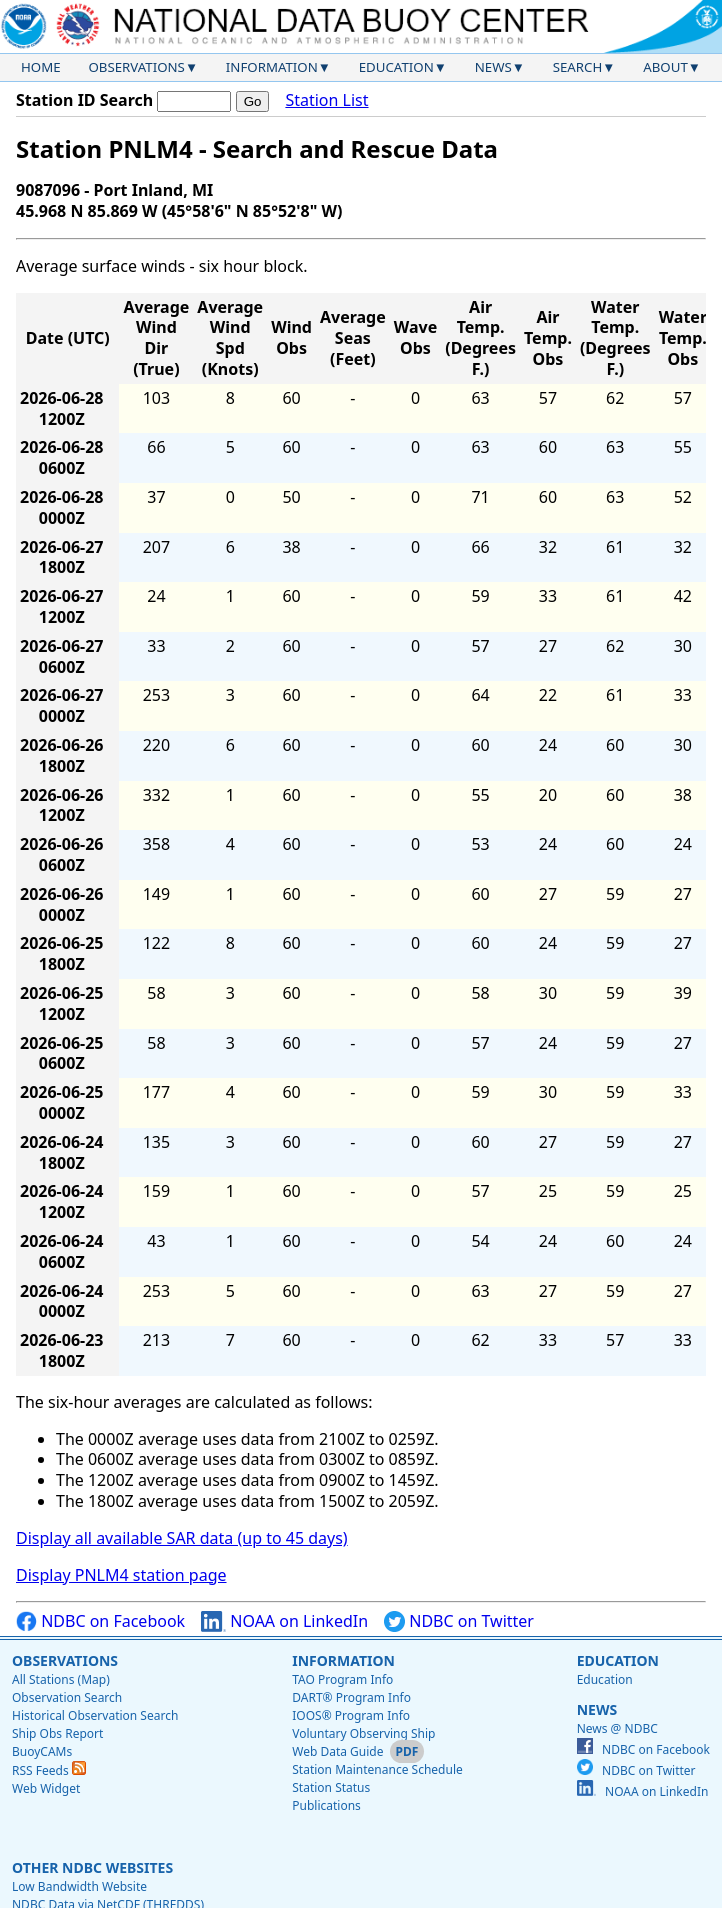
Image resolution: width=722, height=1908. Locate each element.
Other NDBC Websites (92, 1867)
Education (396, 67)
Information (272, 67)
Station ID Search (84, 100)
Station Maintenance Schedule (377, 1769)
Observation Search (67, 1697)
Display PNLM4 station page (121, 1575)
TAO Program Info (342, 1679)
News (493, 67)
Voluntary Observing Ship (363, 1733)
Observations (136, 67)
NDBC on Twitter (459, 1621)
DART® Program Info (351, 1697)
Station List (326, 100)
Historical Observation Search (95, 1715)
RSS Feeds (49, 1770)
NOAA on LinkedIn (284, 1621)
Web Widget (46, 1788)
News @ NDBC (617, 1728)
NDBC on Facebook (100, 1621)
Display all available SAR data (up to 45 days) (182, 1538)
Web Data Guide (337, 1751)
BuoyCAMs (42, 1751)
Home (41, 67)
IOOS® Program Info (351, 1715)
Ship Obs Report (57, 1733)
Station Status (331, 1787)
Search (578, 67)
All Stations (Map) (61, 1679)
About (665, 67)
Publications (326, 1805)
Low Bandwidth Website (79, 1886)
